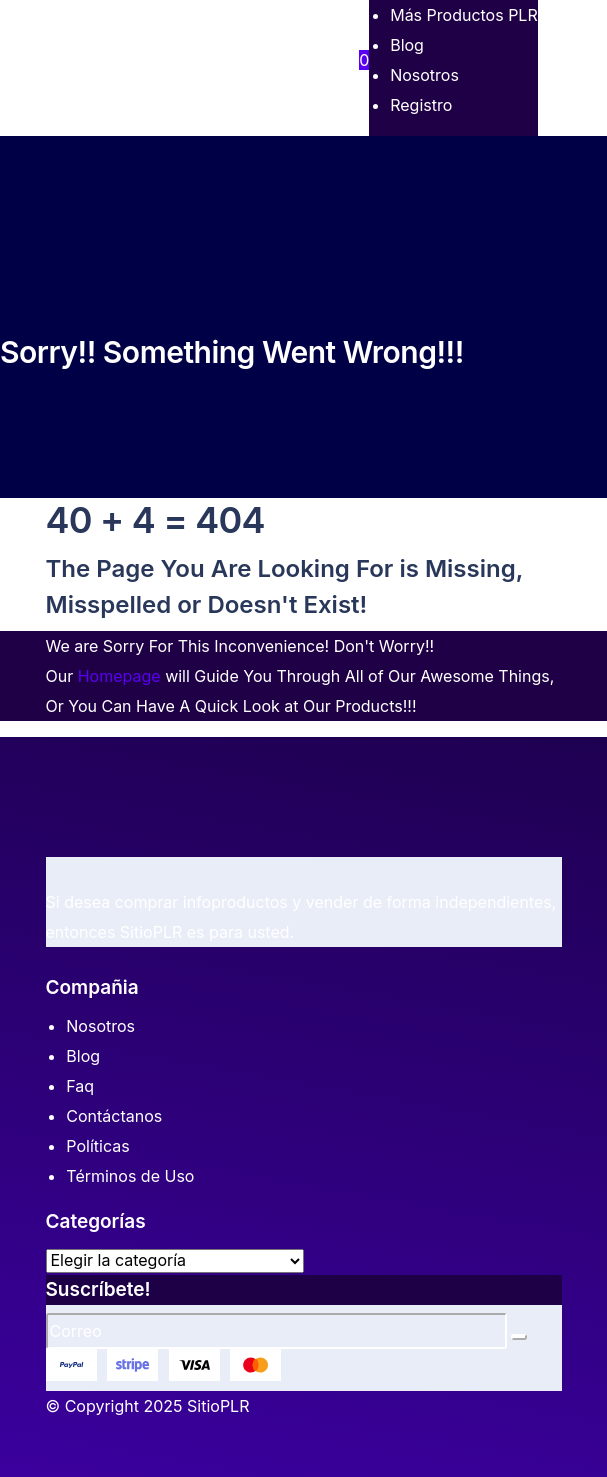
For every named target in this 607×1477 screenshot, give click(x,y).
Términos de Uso (130, 1176)
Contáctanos (114, 1116)
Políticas (97, 1146)
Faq (80, 1086)
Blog (83, 1056)
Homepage (119, 676)
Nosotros (100, 1026)
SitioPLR (218, 1406)
